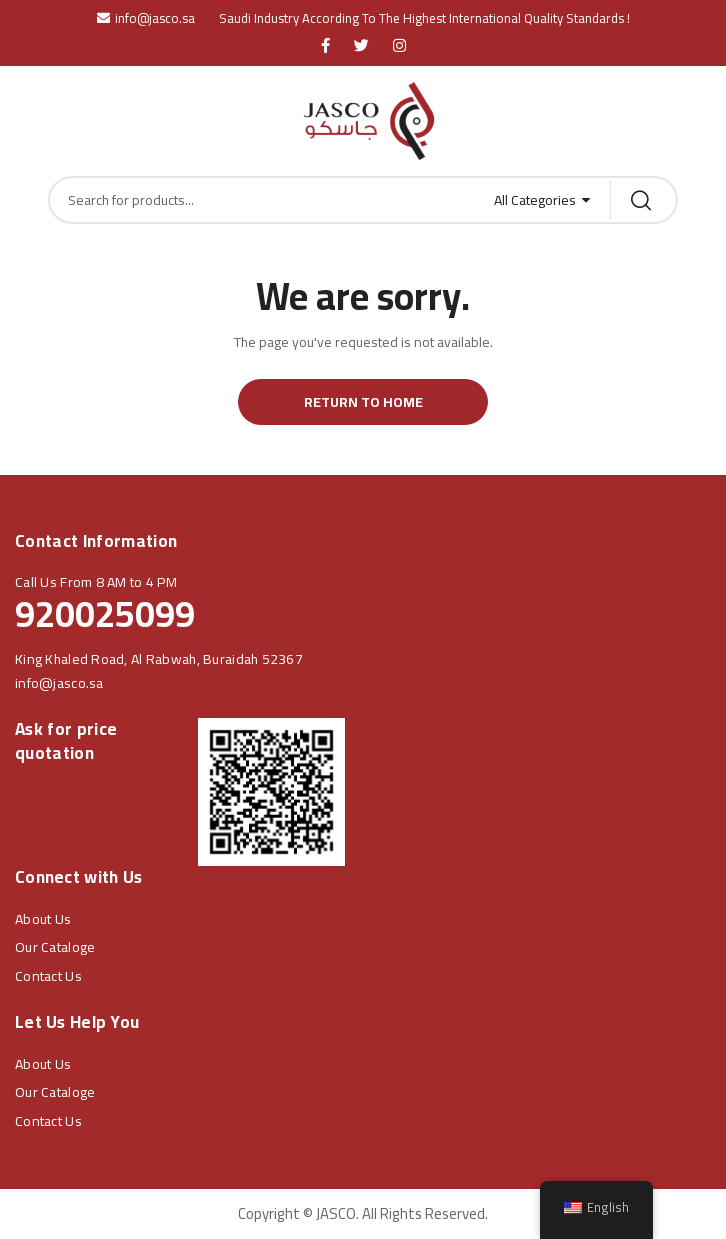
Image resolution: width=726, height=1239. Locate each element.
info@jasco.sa (59, 683)
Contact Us (48, 976)
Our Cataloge (55, 947)
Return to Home (363, 402)
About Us (43, 919)
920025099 (105, 614)
